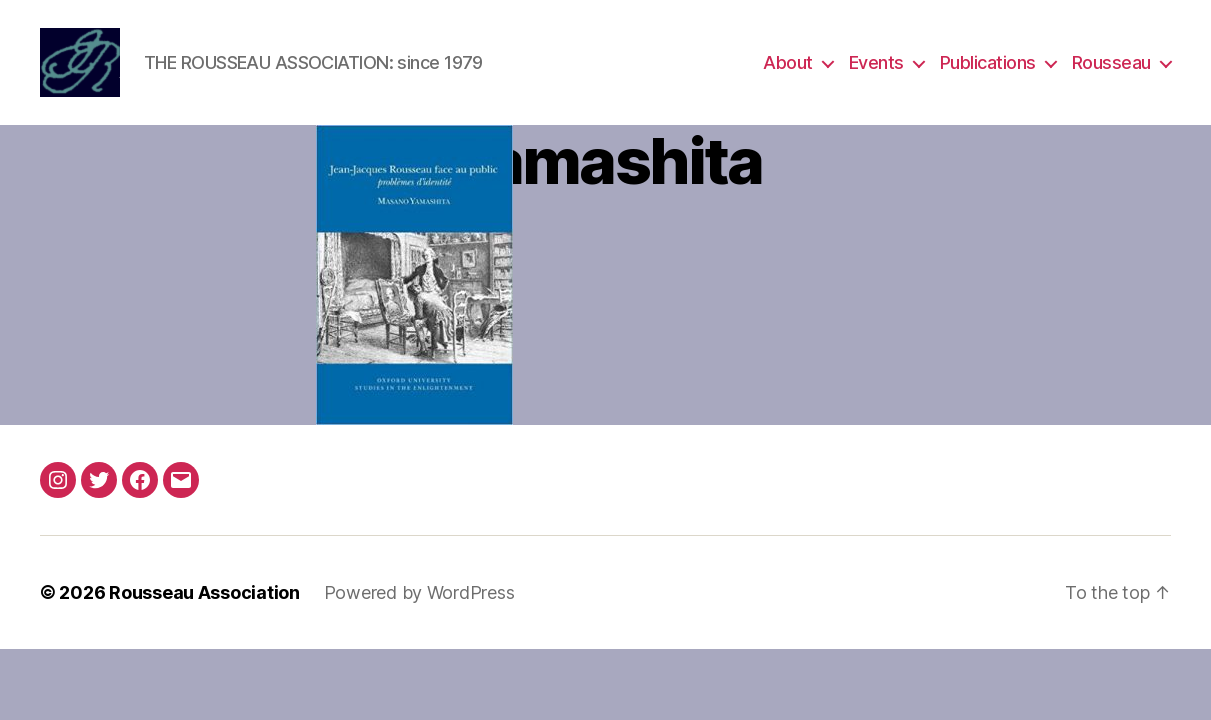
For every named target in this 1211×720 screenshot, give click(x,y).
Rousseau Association (204, 592)
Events (876, 62)
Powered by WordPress (419, 592)
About (788, 62)
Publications (988, 62)
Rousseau (1111, 62)
